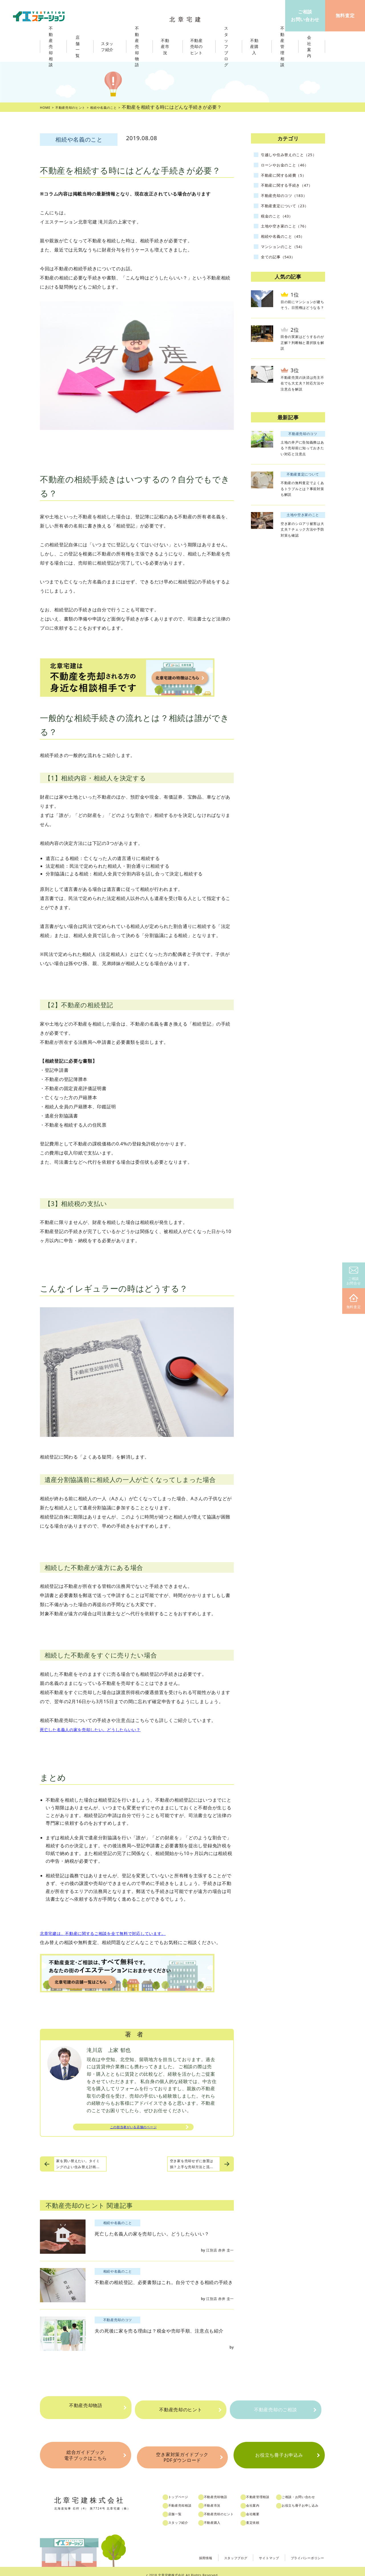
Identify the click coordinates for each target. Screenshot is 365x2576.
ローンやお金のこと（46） (290, 169)
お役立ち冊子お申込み (279, 2451)
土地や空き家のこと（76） (290, 230)
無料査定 (353, 1302)
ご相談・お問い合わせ (311, 2489)
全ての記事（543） (282, 261)
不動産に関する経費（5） (288, 179)
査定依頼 (263, 2515)
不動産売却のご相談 (275, 2407)
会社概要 (263, 2506)
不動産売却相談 (186, 2498)
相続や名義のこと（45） (287, 240)
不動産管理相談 (268, 2489)
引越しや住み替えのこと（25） (287, 156)
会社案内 (263, 2498)
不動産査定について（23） (290, 210)
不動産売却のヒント (180, 2407)
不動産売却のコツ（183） (289, 200)
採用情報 (184, 2550)
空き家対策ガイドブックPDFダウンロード (182, 2452)
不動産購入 (220, 2515)
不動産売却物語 (85, 2407)
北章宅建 (188, 17)
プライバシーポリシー (303, 2550)
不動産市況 (167, 46)
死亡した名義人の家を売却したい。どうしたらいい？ (97, 1729)
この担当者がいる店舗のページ (133, 2128)
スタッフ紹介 (184, 2515)
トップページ (184, 2489)
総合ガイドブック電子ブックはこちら (85, 2451)
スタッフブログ (219, 2550)
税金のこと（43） (280, 220)
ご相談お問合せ (353, 1276)
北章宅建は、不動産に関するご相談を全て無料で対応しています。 (111, 1933)
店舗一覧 (180, 2506)
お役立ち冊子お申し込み (313, 2498)
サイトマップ (257, 2550)
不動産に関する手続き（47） (292, 189)
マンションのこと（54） (287, 251)
